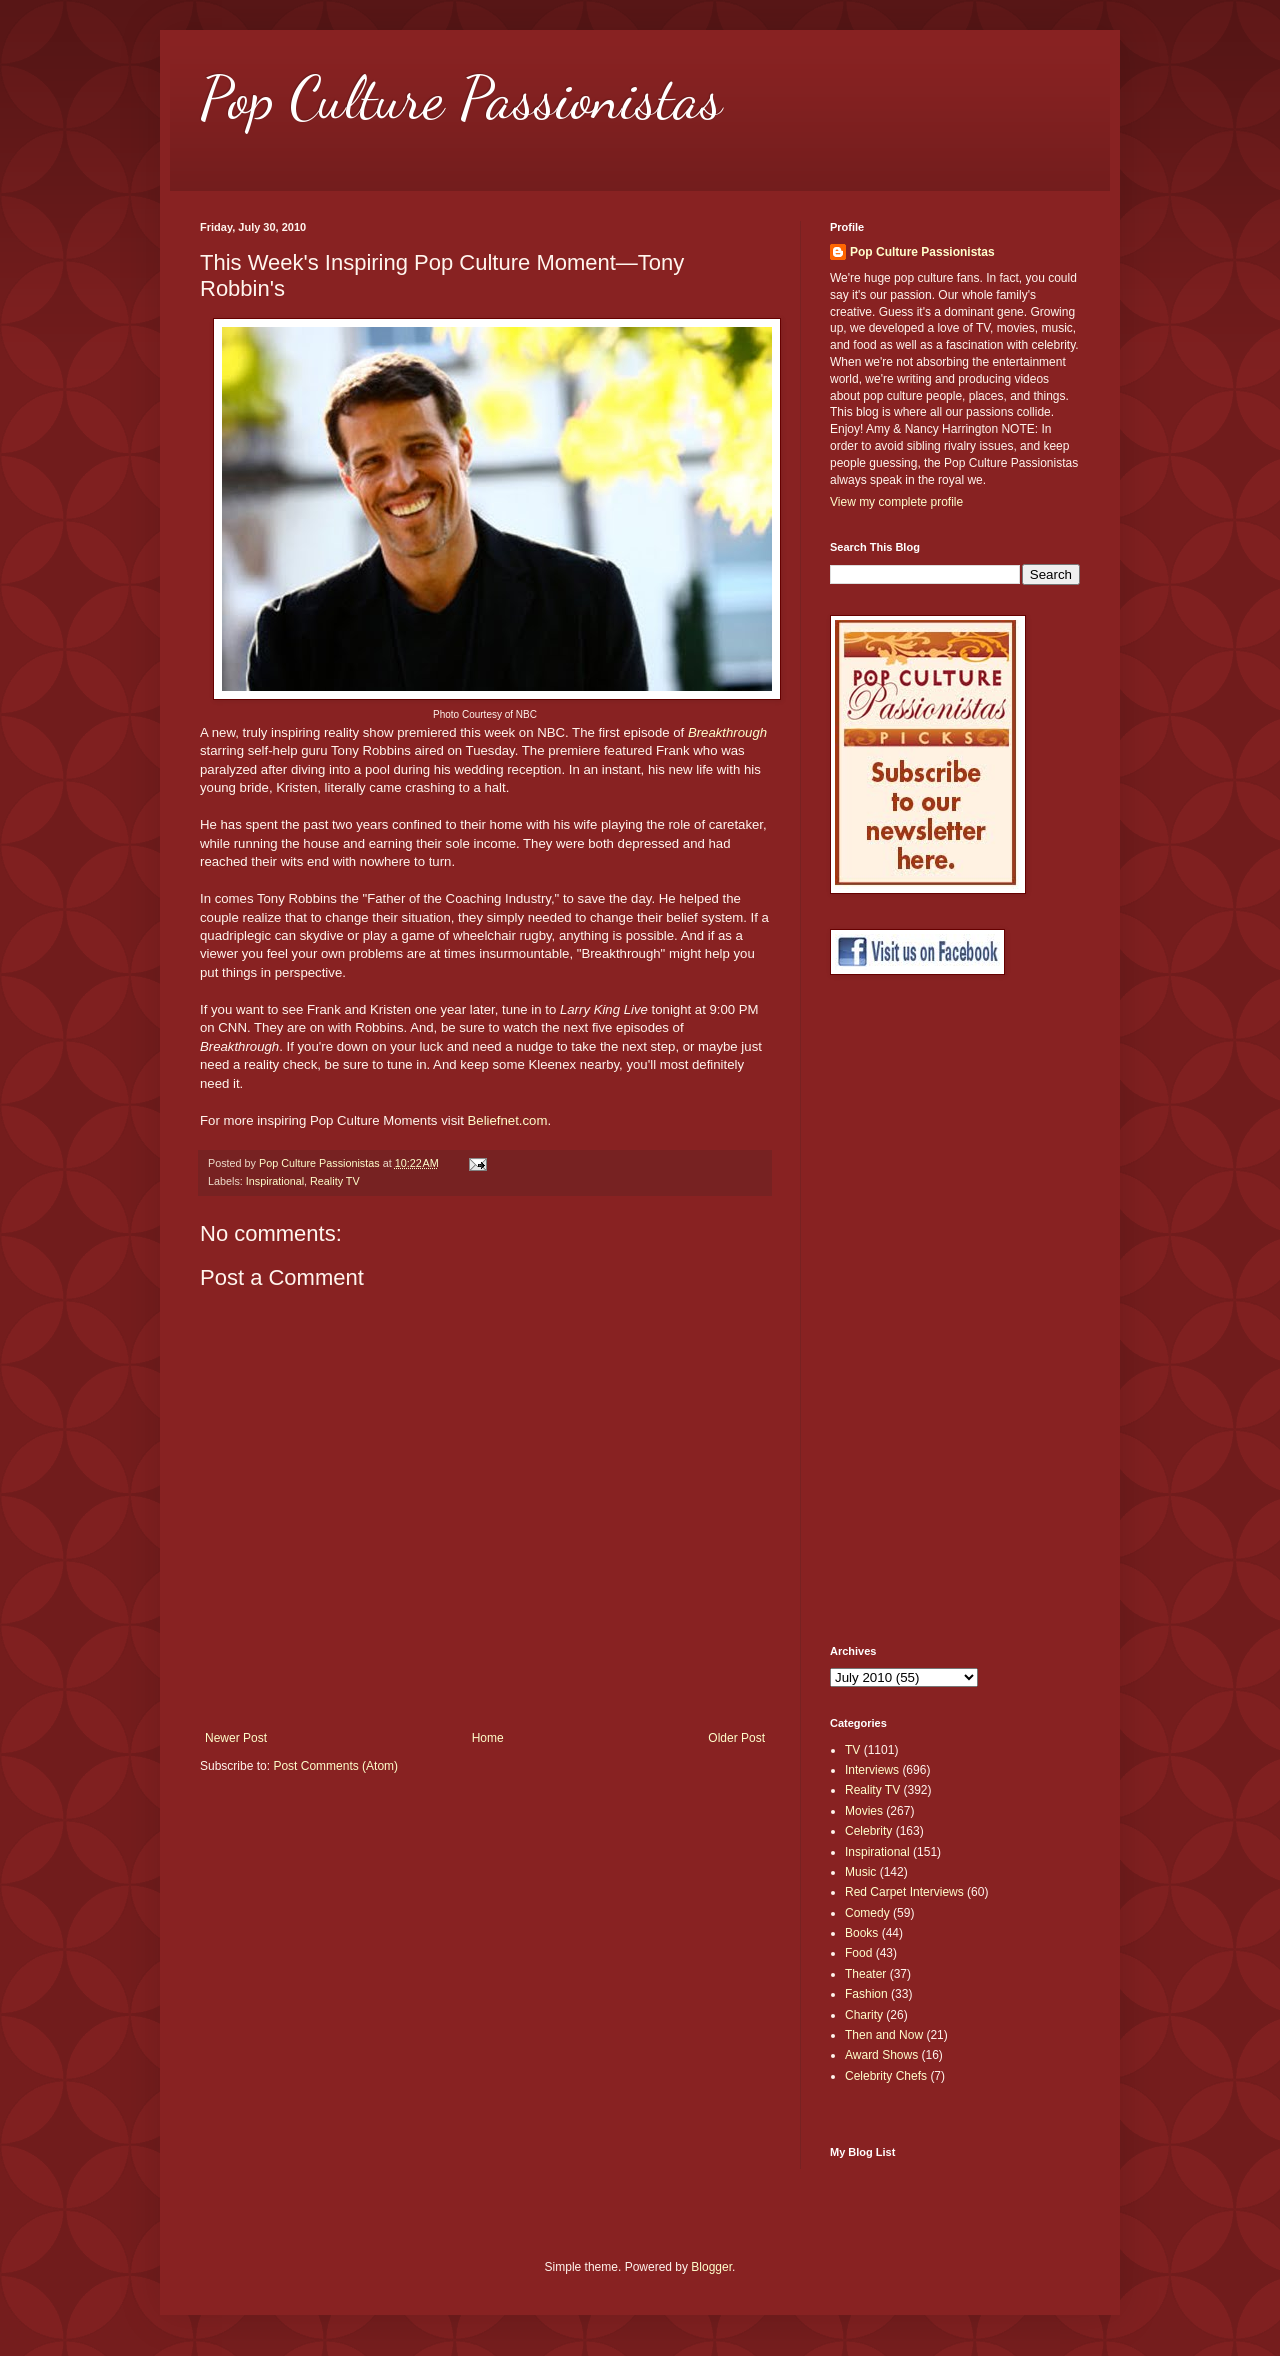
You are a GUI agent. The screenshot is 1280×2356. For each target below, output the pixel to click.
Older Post (736, 1738)
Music (860, 1872)
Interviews (872, 1770)
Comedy (867, 1913)
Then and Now (884, 2035)
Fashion (866, 1994)
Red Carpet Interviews (904, 1892)
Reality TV (335, 1181)
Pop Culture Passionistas (461, 98)
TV (852, 1750)
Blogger (711, 2267)
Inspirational (275, 1181)
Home (488, 1738)
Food (858, 1953)
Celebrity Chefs (886, 2076)
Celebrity (868, 1831)
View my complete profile (896, 502)
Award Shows (881, 2055)
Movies (864, 1811)
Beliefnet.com (508, 1120)
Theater (865, 1974)
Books (861, 1933)
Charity (864, 2015)
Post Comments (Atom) (335, 1766)
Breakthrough (727, 732)
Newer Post (236, 1738)
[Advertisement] (910, 1310)
